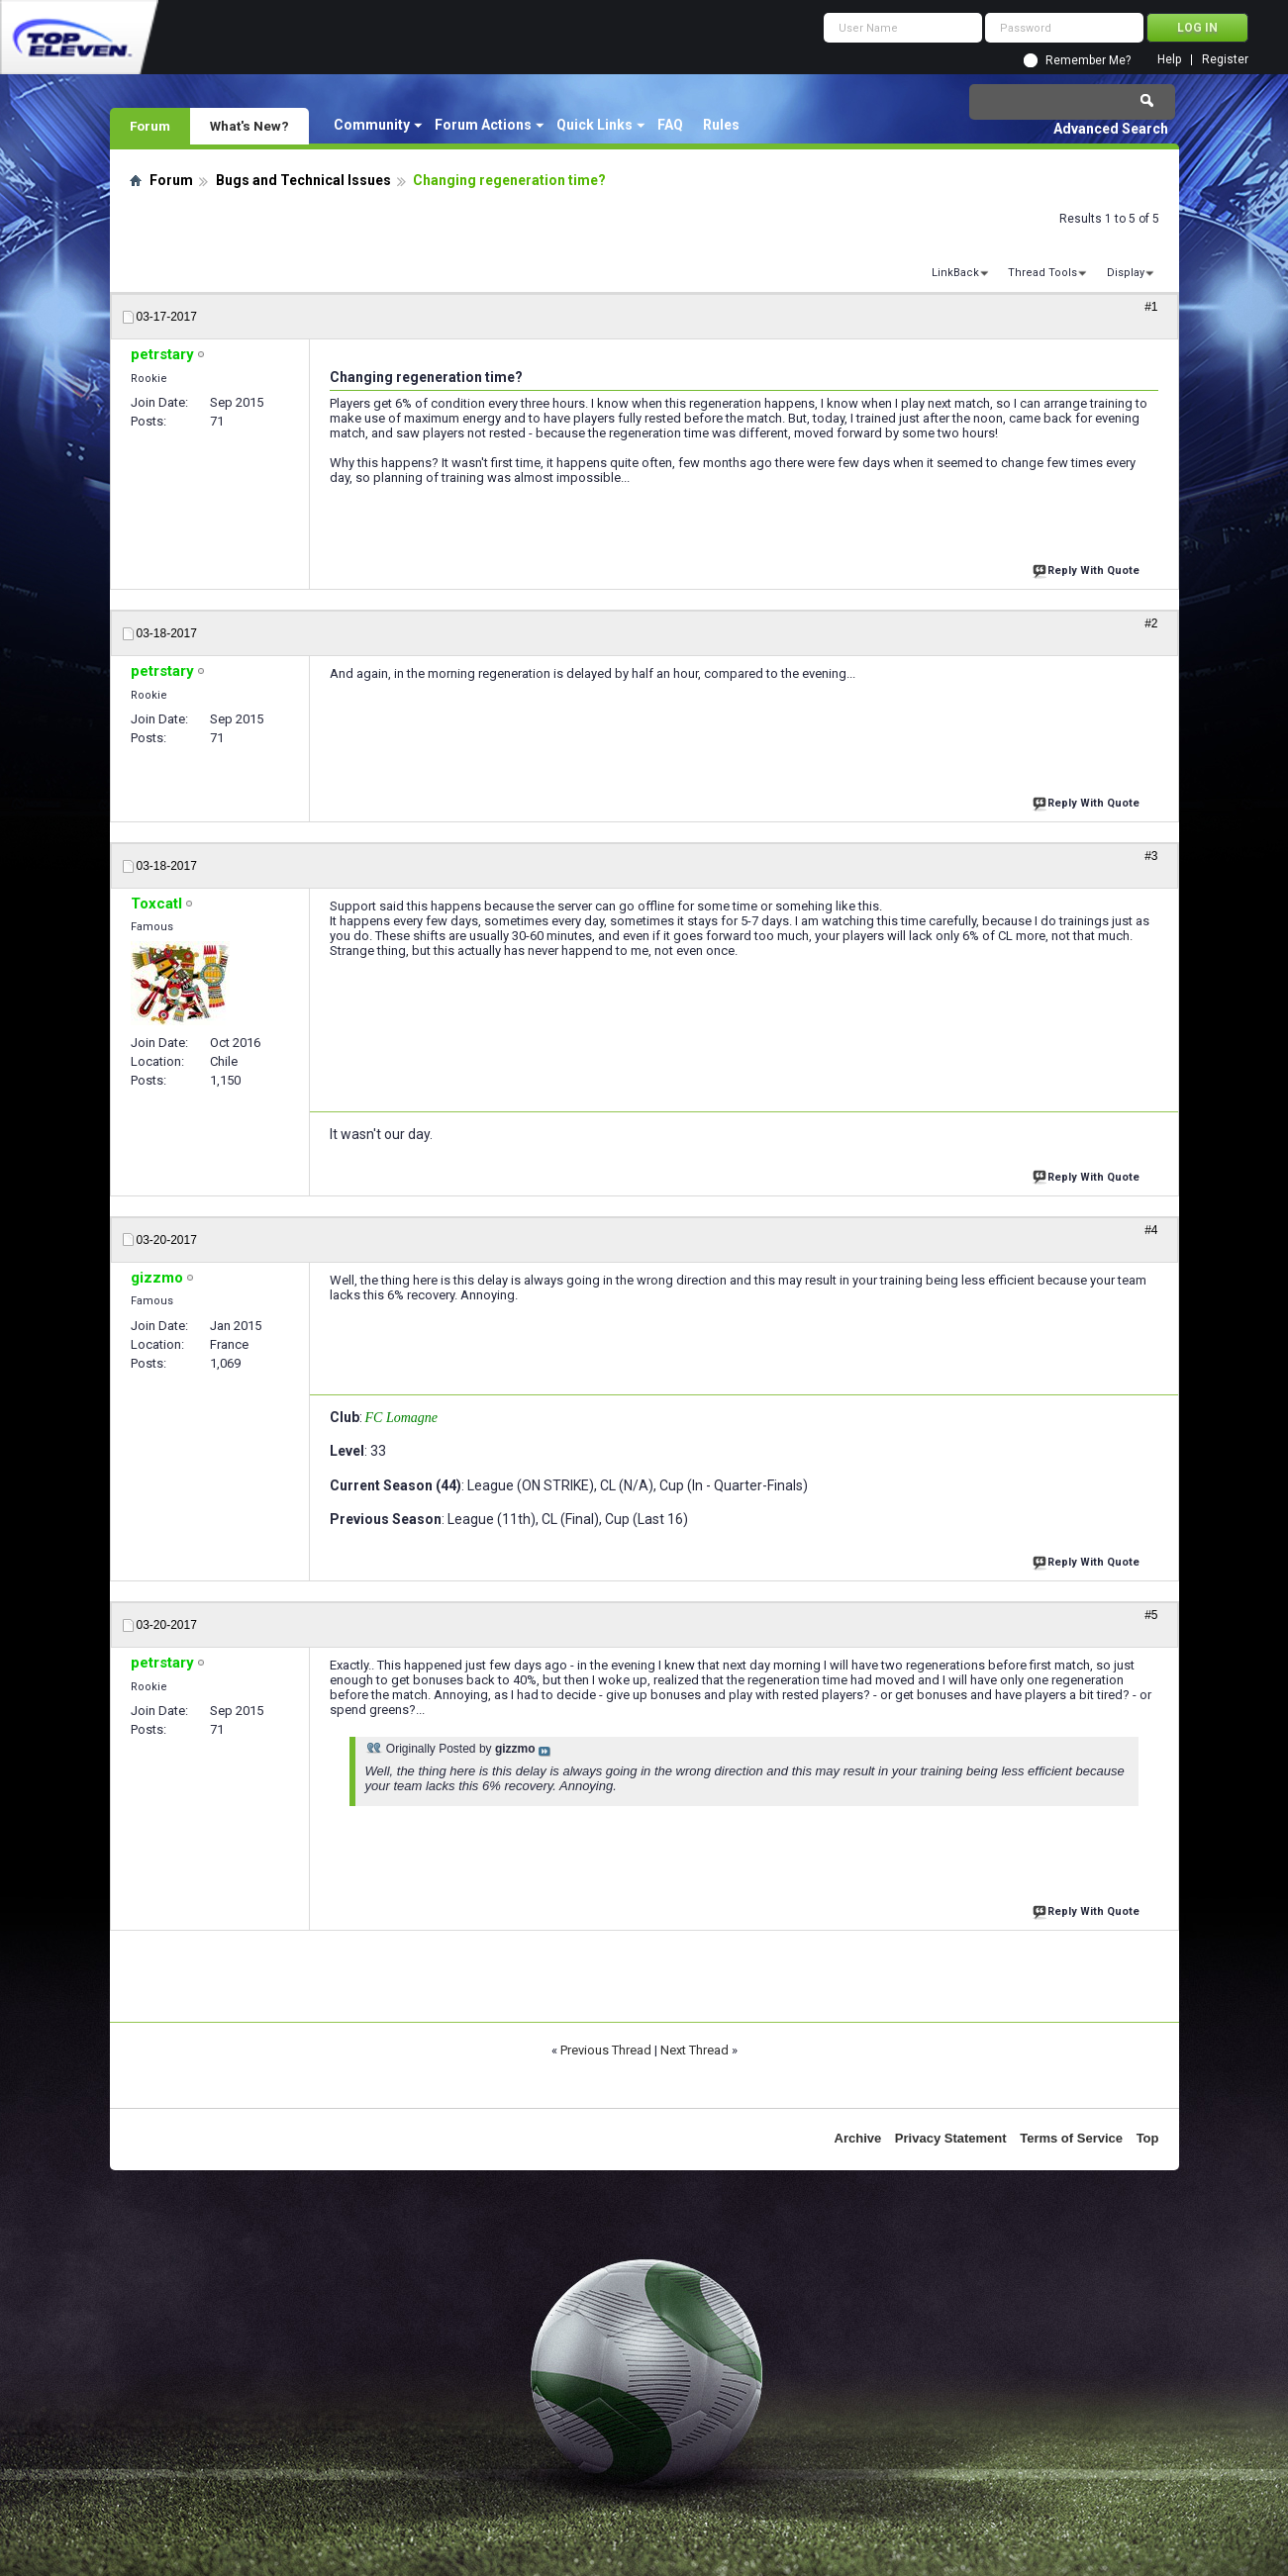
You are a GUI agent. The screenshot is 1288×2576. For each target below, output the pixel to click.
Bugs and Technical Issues (303, 180)
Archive (858, 2138)
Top (1148, 2138)
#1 (1150, 307)
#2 (1150, 623)
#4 (1150, 1230)
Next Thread (694, 2050)
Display (1125, 272)
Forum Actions (483, 125)
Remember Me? (1088, 60)
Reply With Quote (1088, 568)
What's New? (249, 126)
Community (372, 125)
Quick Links (594, 125)
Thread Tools (1042, 272)
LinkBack (955, 272)
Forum (150, 126)
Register (1225, 59)
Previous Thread (605, 2050)
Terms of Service (1071, 2138)
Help (1169, 59)
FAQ (670, 125)
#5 (1150, 1615)
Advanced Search (1110, 129)
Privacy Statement (951, 2138)
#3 (1150, 856)
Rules (721, 125)
